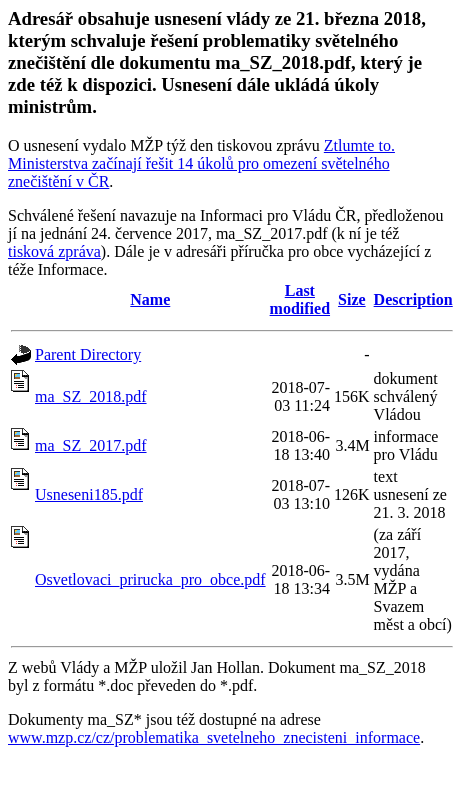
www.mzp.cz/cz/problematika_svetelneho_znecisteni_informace (214, 737)
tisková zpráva (54, 251)
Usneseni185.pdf (89, 494)
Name (150, 299)
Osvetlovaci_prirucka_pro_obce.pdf (150, 579)
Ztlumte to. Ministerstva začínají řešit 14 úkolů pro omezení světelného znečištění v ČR (201, 163)
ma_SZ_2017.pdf (91, 445)
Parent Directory (88, 354)
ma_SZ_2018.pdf (91, 396)
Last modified (300, 299)
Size (352, 299)
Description (413, 299)
